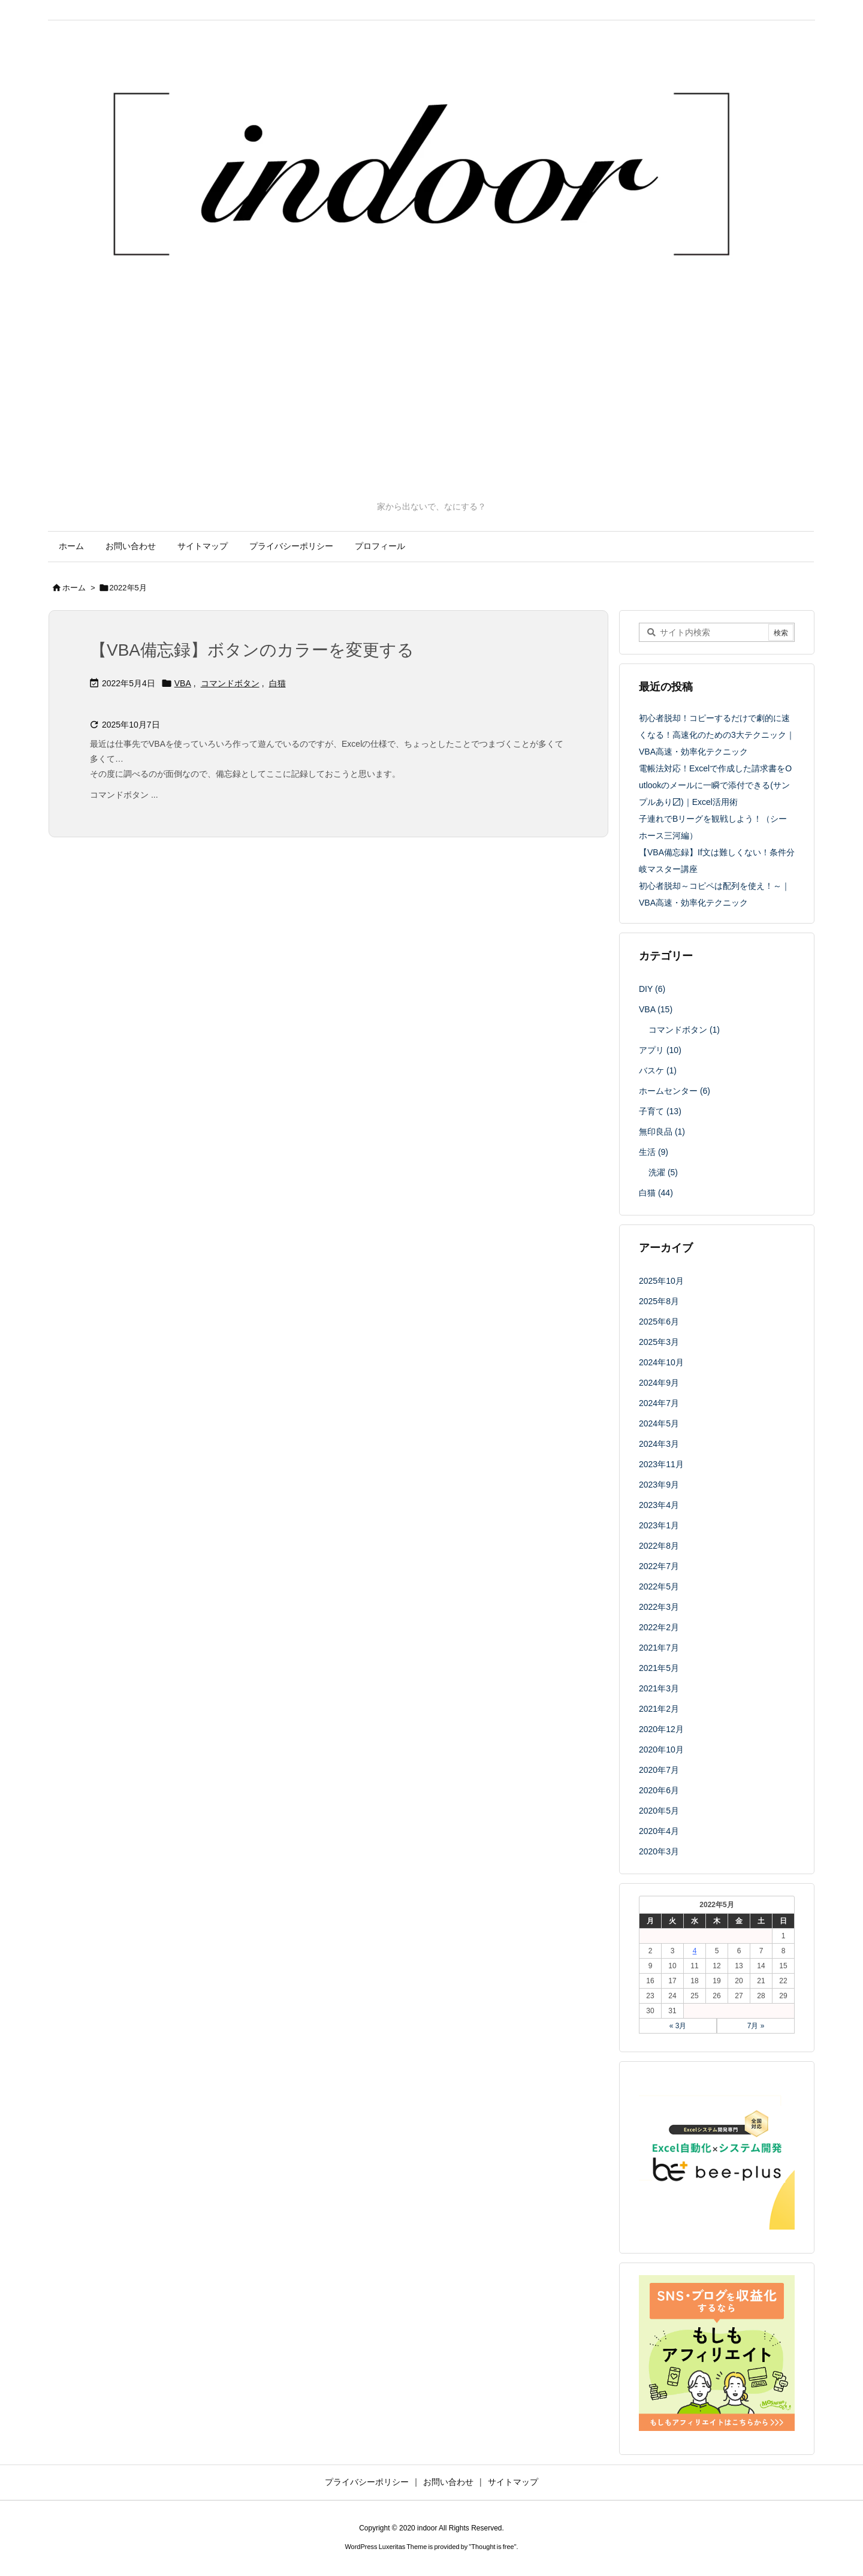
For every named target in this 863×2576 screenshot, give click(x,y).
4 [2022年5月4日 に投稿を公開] (695, 1951)
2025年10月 (661, 1281)
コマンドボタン (230, 683)
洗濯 (663, 1172)
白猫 (277, 683)
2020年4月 (659, 1831)
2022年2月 (659, 1627)
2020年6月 (659, 1790)
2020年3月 (659, 1851)
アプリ (660, 1050)
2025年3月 (659, 1342)
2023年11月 (661, 1464)
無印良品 (662, 1131)
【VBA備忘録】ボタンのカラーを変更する (252, 650)
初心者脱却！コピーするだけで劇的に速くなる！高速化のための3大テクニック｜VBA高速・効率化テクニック (717, 734)
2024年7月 (659, 1403)
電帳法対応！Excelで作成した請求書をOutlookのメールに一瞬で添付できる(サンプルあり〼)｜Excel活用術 (715, 785)
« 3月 (678, 2026)
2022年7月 (659, 1566)
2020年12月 (661, 1729)
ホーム (74, 587)
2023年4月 (659, 1505)
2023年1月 (659, 1525)
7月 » (756, 2026)
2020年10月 (661, 1749)
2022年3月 (659, 1607)
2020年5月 (659, 1810)
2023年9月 (659, 1484)
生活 (653, 1152)
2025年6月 (659, 1321)
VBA (182, 683)
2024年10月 (661, 1362)
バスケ (658, 1070)
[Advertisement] (431, 411)
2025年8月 (659, 1301)
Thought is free (492, 2546)
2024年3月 (659, 1444)
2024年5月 (659, 1423)
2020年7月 (659, 1770)
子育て (660, 1111)
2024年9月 (659, 1382)
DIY (652, 989)
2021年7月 (659, 1647)
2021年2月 (659, 1709)
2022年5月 (659, 1586)
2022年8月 (659, 1546)
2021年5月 (659, 1668)
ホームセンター (674, 1091)
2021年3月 (659, 1688)
